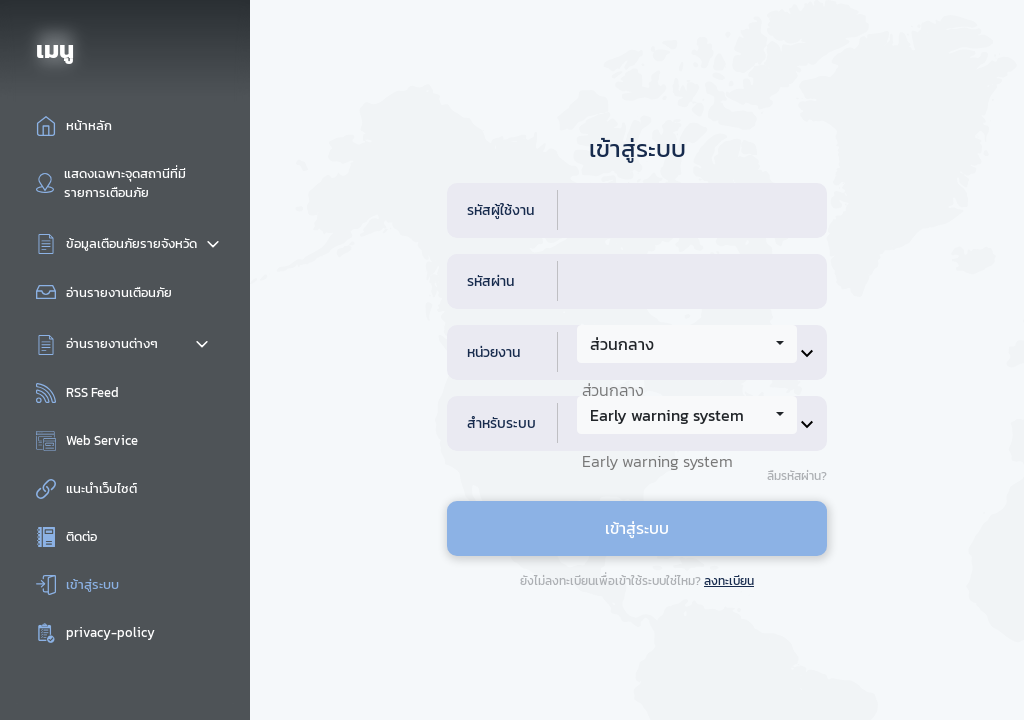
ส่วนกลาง (613, 390)
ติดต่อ (81, 536)
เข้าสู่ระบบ (92, 584)
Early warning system (657, 461)
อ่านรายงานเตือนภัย (119, 292)
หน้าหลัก (89, 125)
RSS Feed (92, 392)
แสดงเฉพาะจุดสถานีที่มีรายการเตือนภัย (125, 183)
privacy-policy (110, 632)
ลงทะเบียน (729, 581)
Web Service (102, 440)
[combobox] (687, 344)
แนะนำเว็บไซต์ (101, 488)
